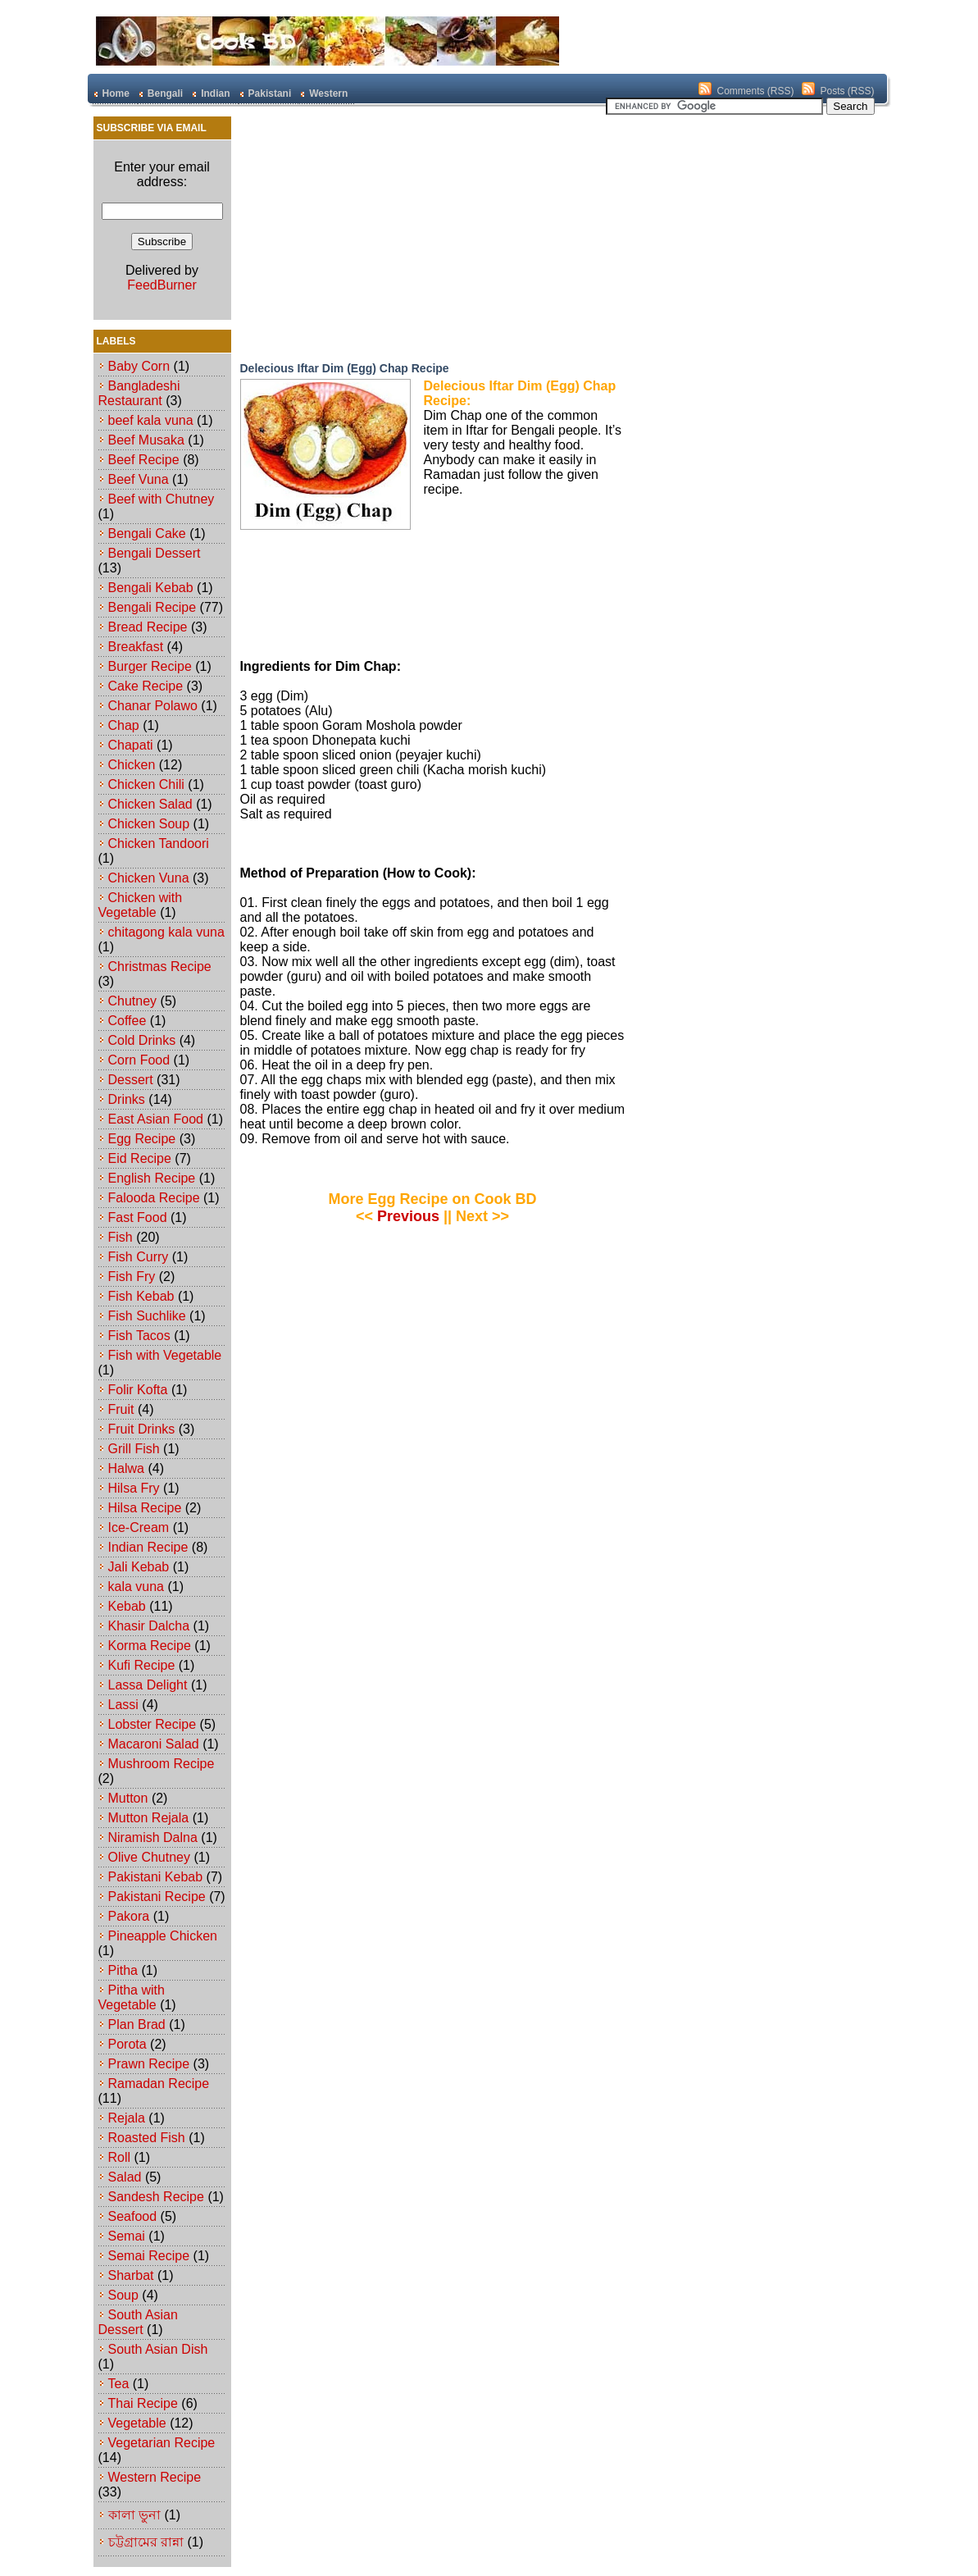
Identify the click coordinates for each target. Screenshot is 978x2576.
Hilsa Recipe (145, 1508)
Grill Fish (134, 1449)
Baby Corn (139, 366)
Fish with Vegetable (165, 1355)
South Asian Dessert (138, 2322)
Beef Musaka (146, 440)
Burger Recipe (150, 666)
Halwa (126, 1468)
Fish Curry (138, 1257)
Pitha (123, 1970)
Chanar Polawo (153, 706)
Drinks (126, 1099)
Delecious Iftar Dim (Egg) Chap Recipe (344, 368)
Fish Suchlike (147, 1316)
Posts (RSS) (847, 91)
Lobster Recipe (152, 1724)
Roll (119, 2157)
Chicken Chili (146, 784)
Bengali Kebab (150, 588)
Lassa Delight (148, 1685)
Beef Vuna (138, 479)
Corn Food (139, 1060)
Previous (408, 1216)
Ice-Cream (139, 1527)
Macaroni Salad (153, 1744)
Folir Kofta (138, 1390)
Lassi (123, 1705)
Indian (215, 93)
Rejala (126, 2118)
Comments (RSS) (755, 91)
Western (328, 93)
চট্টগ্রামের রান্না (146, 2542)
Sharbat (131, 2275)
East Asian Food (156, 1119)
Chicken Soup (149, 824)
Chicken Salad (150, 804)
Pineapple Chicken (162, 1936)
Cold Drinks (142, 1040)
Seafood (132, 2216)
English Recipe (152, 1178)
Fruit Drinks (141, 1429)
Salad (125, 2177)
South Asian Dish (158, 2349)
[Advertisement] (383, 234)
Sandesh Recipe (156, 2197)
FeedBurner (162, 285)
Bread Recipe (148, 627)
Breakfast (136, 647)
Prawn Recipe (149, 2064)
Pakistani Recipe (157, 1897)
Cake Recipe (146, 686)
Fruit (121, 1409)
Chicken (132, 765)
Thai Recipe (143, 2403)
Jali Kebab (139, 1567)
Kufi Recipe (141, 1665)
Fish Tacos (139, 1336)
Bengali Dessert (154, 553)
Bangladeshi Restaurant (139, 393)
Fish (120, 1237)
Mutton (128, 1798)
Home (116, 93)
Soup (123, 2295)
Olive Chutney (149, 1857)
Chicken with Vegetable (140, 905)
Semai (126, 2236)
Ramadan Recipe (159, 2083)
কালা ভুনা (134, 2515)
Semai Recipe (149, 2256)
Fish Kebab (141, 1296)
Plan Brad (137, 2024)
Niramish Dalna (153, 1837)
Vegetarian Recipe (162, 2443)
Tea (119, 2384)
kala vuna (136, 1586)
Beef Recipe (144, 460)
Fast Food (137, 1217)
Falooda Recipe (154, 1198)
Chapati (130, 745)
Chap (123, 725)
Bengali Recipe (152, 607)
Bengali (165, 93)
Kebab (127, 1606)
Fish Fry (132, 1276)
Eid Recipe (139, 1158)
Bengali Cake (147, 533)
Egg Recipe (142, 1139)
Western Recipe (155, 2477)
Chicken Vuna (148, 878)
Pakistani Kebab (155, 1877)
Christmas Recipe (160, 966)
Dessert (130, 1080)
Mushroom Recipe (161, 1764)
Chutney (132, 1001)
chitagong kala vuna (166, 932)
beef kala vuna (150, 420)
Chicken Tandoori (158, 843)
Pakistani (270, 93)
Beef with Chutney (161, 499)
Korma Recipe (149, 1646)
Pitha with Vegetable (131, 1997)
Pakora (129, 1916)
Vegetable (137, 2423)
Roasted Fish (146, 2138)
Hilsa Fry (134, 1488)
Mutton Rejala (148, 1818)
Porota (127, 2044)
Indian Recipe (148, 1547)
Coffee (127, 1021)
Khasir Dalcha (149, 1626)
